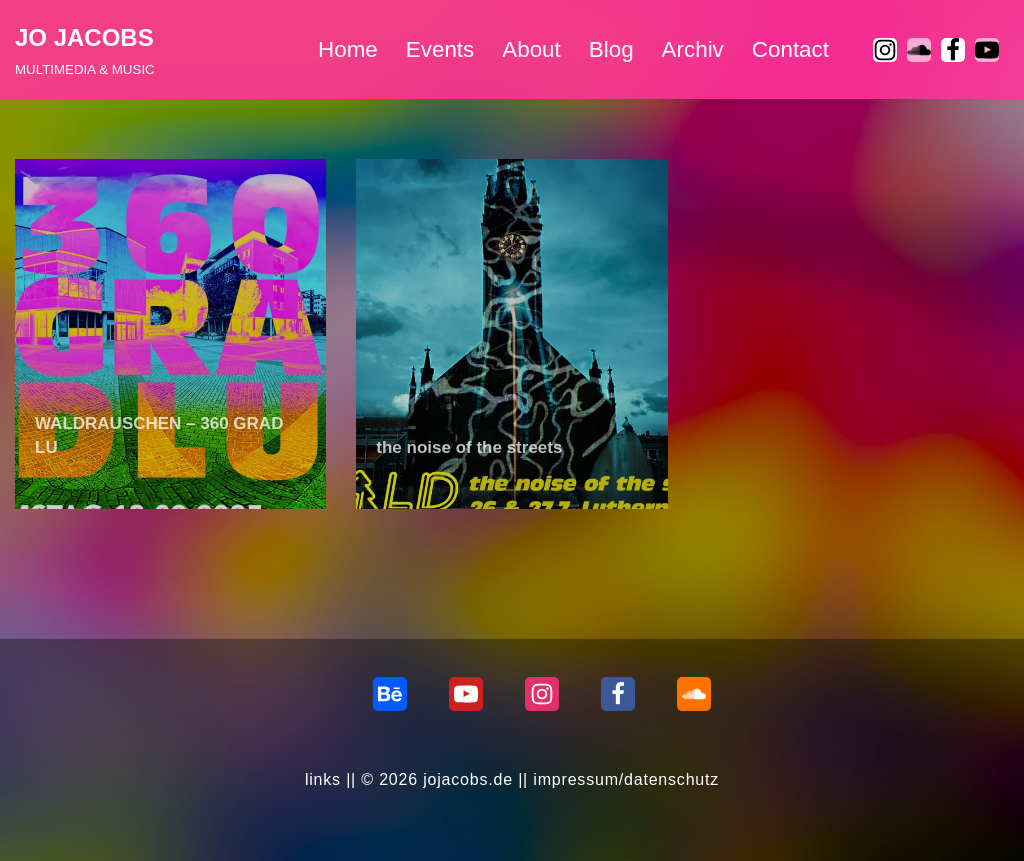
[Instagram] (885, 50)
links (323, 779)
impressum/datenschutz (626, 779)
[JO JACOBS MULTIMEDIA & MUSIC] (85, 49)
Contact (790, 49)
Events (440, 49)
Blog (611, 49)
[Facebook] (953, 50)
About (531, 49)
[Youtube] (987, 50)
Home (348, 49)
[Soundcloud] (694, 694)
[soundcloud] (919, 50)
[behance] (390, 694)
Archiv (693, 49)
